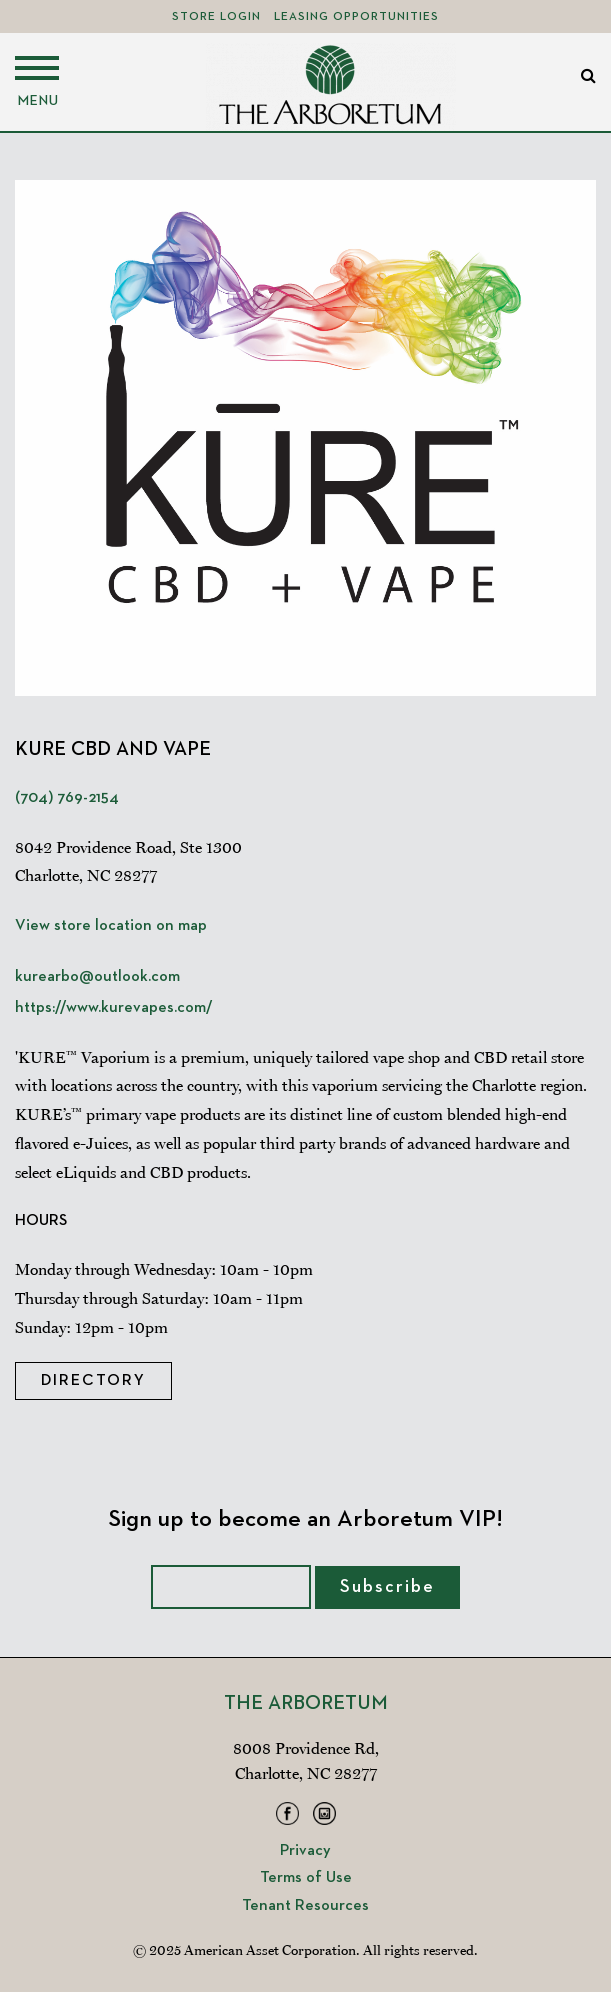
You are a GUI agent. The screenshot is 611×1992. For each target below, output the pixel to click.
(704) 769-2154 (67, 798)
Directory (93, 1381)
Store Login (216, 17)
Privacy (305, 1851)
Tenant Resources (305, 1906)
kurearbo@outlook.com (97, 977)
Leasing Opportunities (356, 17)
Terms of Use (306, 1878)
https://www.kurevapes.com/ (114, 1008)
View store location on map (111, 926)
